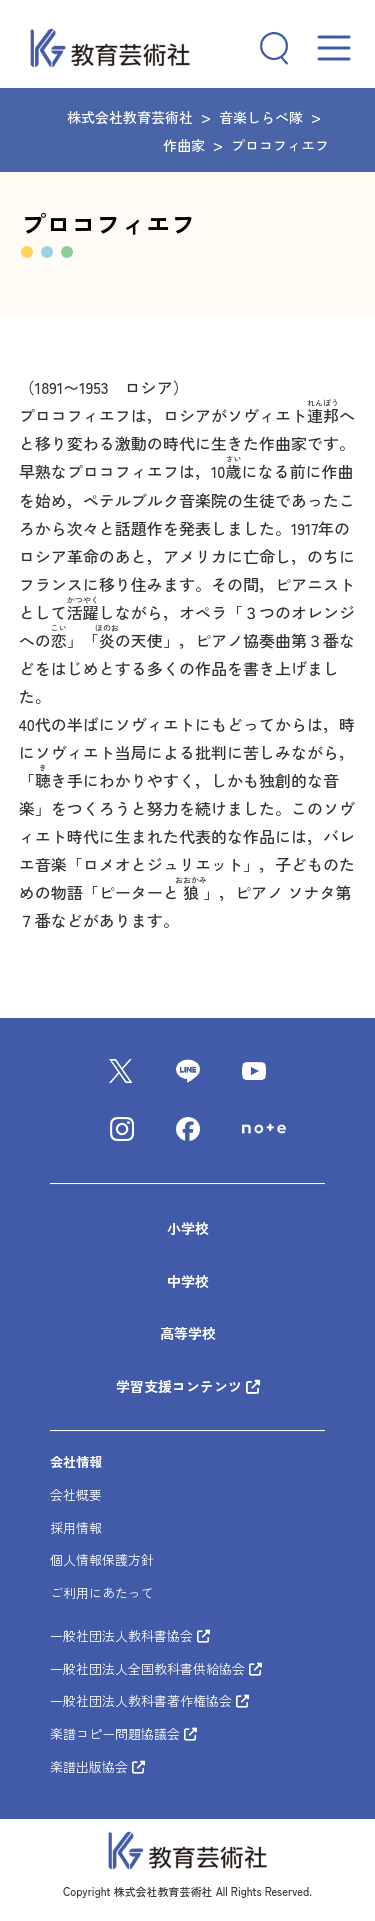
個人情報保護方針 (102, 1560)
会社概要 (76, 1494)
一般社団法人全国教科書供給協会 (156, 1668)
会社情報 (76, 1461)
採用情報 (76, 1527)
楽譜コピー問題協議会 (123, 1733)
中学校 (188, 1281)
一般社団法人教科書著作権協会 (149, 1701)
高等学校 (188, 1333)
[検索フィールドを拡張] (267, 48)
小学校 (188, 1228)
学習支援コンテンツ (181, 1386)
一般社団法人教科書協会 (130, 1635)
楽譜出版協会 (97, 1766)
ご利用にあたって (102, 1592)
